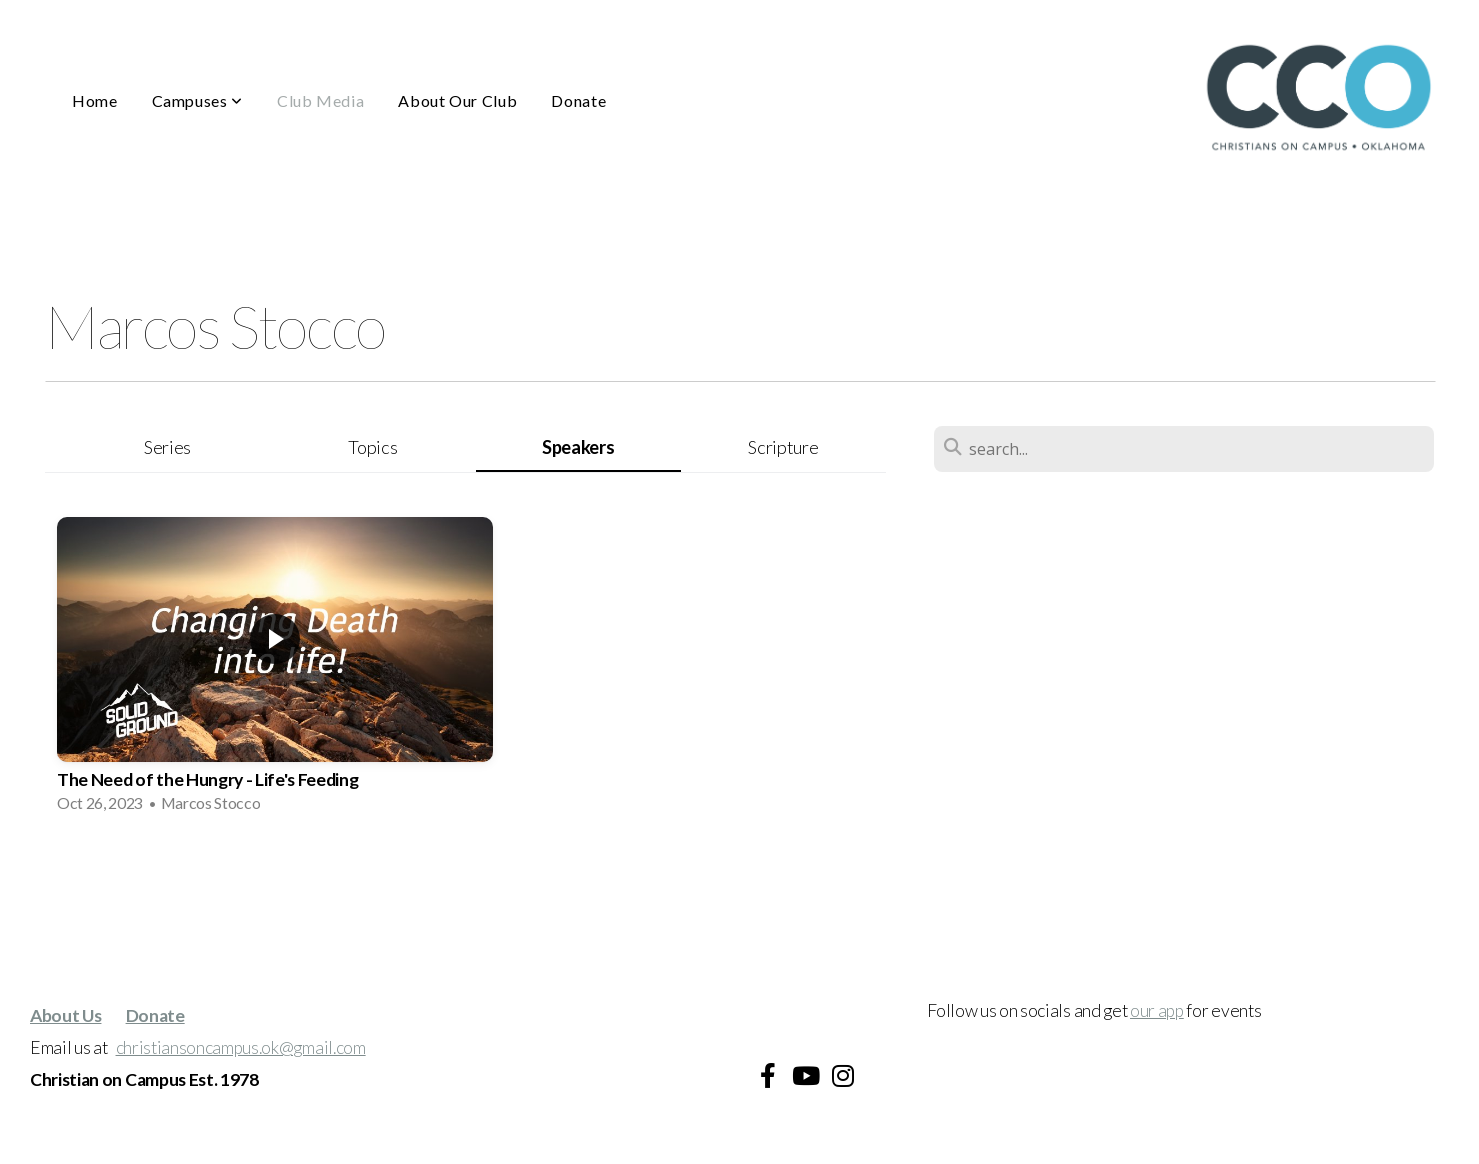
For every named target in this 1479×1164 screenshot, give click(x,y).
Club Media (320, 100)
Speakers (578, 447)
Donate (578, 100)
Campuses (197, 100)
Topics (372, 447)
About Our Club (457, 100)
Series (167, 447)
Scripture (783, 447)
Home (95, 100)
